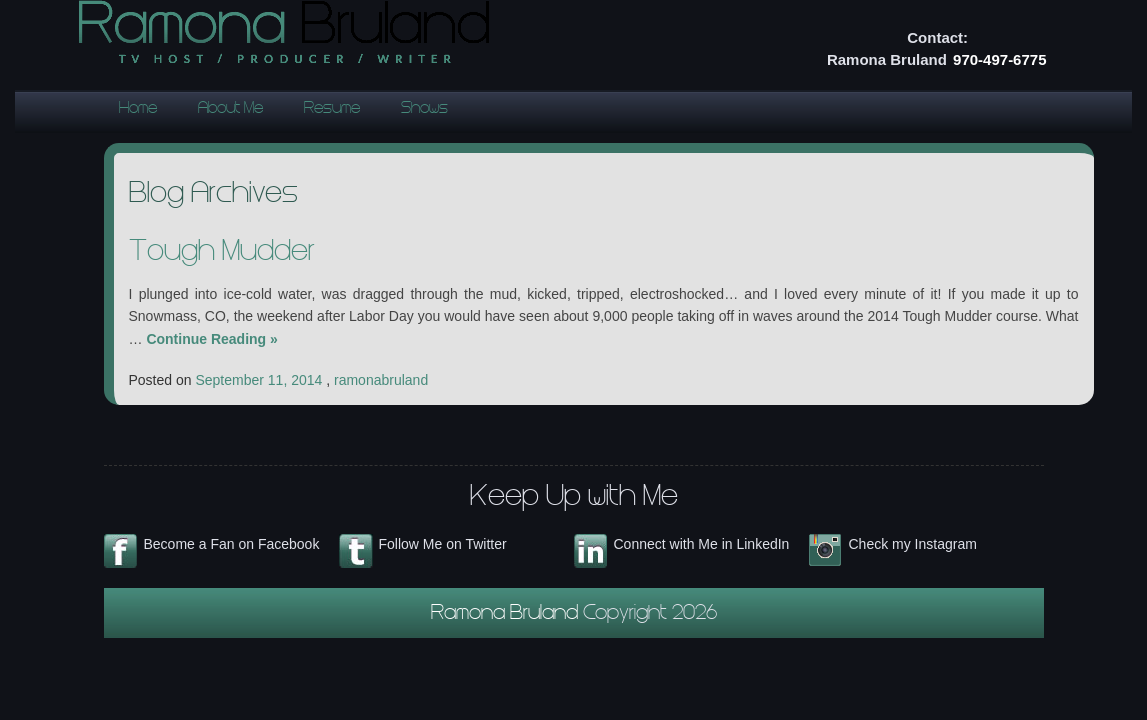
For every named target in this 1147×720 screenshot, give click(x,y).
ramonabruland (381, 380)
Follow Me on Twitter (443, 544)
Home (138, 109)
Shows (424, 109)
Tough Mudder (222, 254)
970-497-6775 (999, 59)
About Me (230, 109)
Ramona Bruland (507, 615)
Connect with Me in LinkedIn (702, 544)
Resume (332, 109)
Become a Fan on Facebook (232, 544)
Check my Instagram (913, 544)
